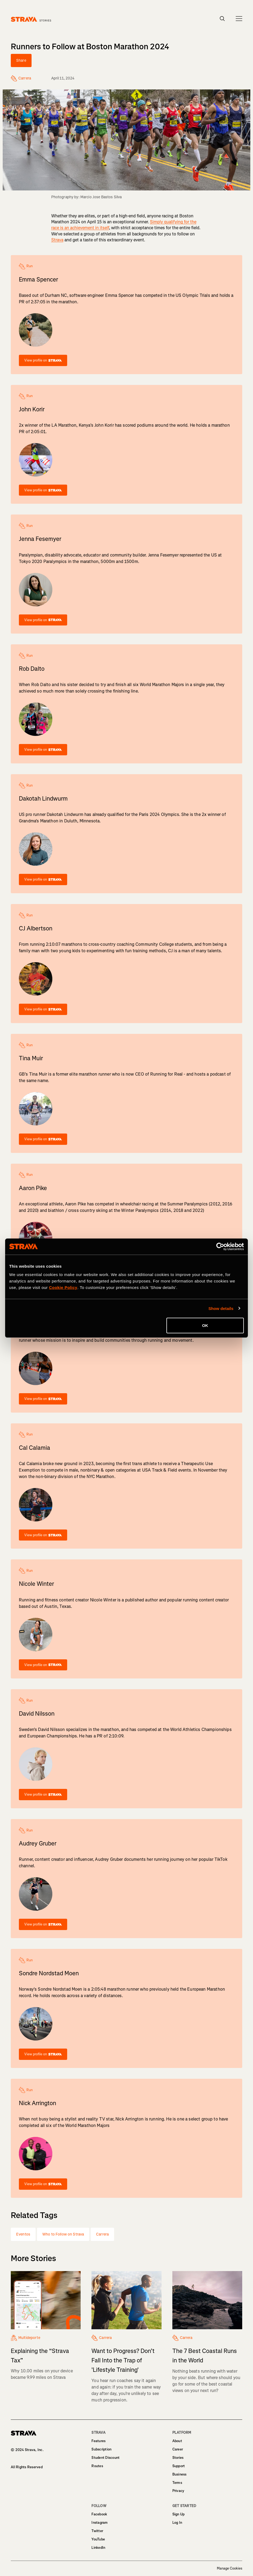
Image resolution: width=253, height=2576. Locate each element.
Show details (221, 1308)
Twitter (97, 2531)
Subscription (101, 2449)
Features (98, 2441)
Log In (177, 2522)
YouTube (98, 2539)
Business (179, 2474)
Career (177, 2449)
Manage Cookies (229, 2568)
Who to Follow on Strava (63, 2234)
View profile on (43, 360)
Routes (97, 2466)
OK (205, 1325)
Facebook (99, 2514)
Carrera (102, 2234)
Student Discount (105, 2457)
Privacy (178, 2490)
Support (178, 2466)
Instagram (99, 2522)
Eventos (23, 2234)
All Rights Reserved (27, 2467)
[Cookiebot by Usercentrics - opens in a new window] (220, 1246)
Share (21, 60)
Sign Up (178, 2514)
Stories (178, 2457)
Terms (177, 2482)
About (177, 2441)
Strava (57, 240)
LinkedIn (98, 2547)
